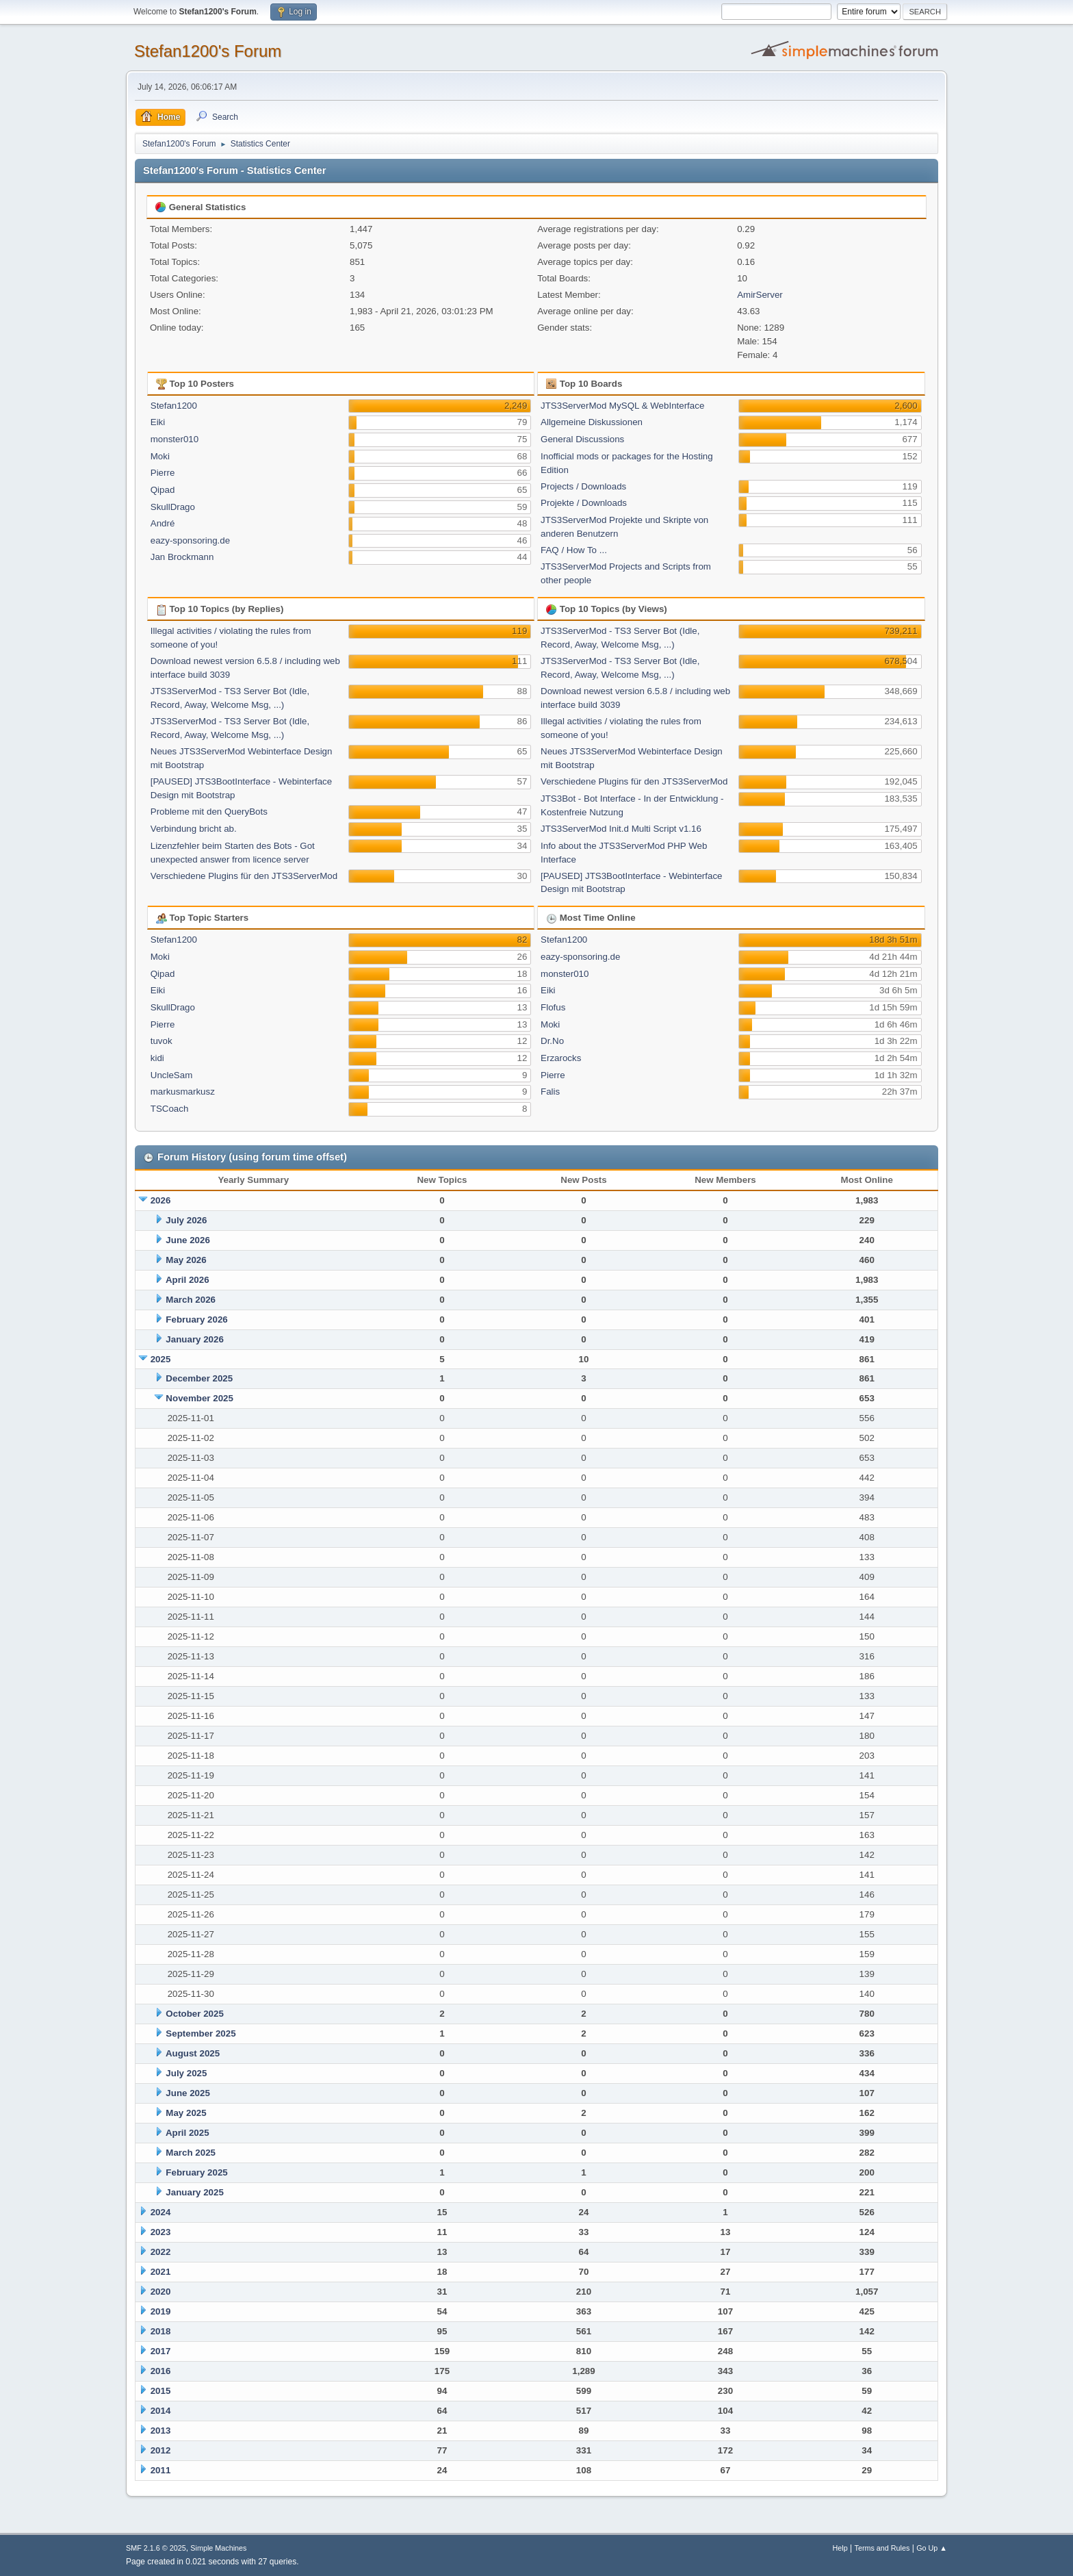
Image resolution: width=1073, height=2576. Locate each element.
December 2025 (199, 1378)
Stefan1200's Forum (207, 51)
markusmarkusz (183, 1091)
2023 (161, 2232)
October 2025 (194, 2013)
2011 (161, 2470)
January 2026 (194, 1339)
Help (840, 2548)
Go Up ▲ (931, 2548)
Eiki (158, 422)
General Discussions (582, 439)
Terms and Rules (882, 2548)
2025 (161, 1359)
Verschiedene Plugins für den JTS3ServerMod (244, 876)
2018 (161, 2331)
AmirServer (760, 295)
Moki (160, 456)
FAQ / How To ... (574, 550)
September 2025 (200, 2033)
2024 (161, 2212)
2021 (161, 2272)
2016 (161, 2371)
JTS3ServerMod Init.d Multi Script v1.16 (621, 829)
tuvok (161, 1041)
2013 (161, 2430)
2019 (161, 2311)
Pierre (163, 473)
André (163, 523)
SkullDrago (173, 507)
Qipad (163, 490)
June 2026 (187, 1240)
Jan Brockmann (182, 557)
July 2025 (186, 2073)
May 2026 (186, 1260)
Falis (550, 1091)
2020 (161, 2291)
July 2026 (186, 1220)
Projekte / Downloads (584, 503)
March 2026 (191, 1300)
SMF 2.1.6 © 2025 (156, 2548)
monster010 (174, 439)
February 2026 (196, 1319)
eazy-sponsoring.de (190, 540)
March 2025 (191, 2152)
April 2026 (187, 1280)
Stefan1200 (174, 405)
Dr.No (552, 1041)
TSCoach (170, 1109)
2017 (161, 2351)
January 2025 (194, 2192)
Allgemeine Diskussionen (592, 422)
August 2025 (193, 2053)
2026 (161, 1200)
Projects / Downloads (583, 486)
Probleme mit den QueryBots (209, 811)
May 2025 (186, 2113)
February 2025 (196, 2172)
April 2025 (187, 2133)
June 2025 (187, 2093)
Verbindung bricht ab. (194, 829)
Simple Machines (218, 2548)
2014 (161, 2411)
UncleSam (171, 1075)
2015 (161, 2391)
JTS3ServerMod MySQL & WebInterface (622, 405)
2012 (161, 2450)
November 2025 (199, 1398)
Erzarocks (561, 1058)
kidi (157, 1058)
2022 (161, 2252)
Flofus (553, 1007)
